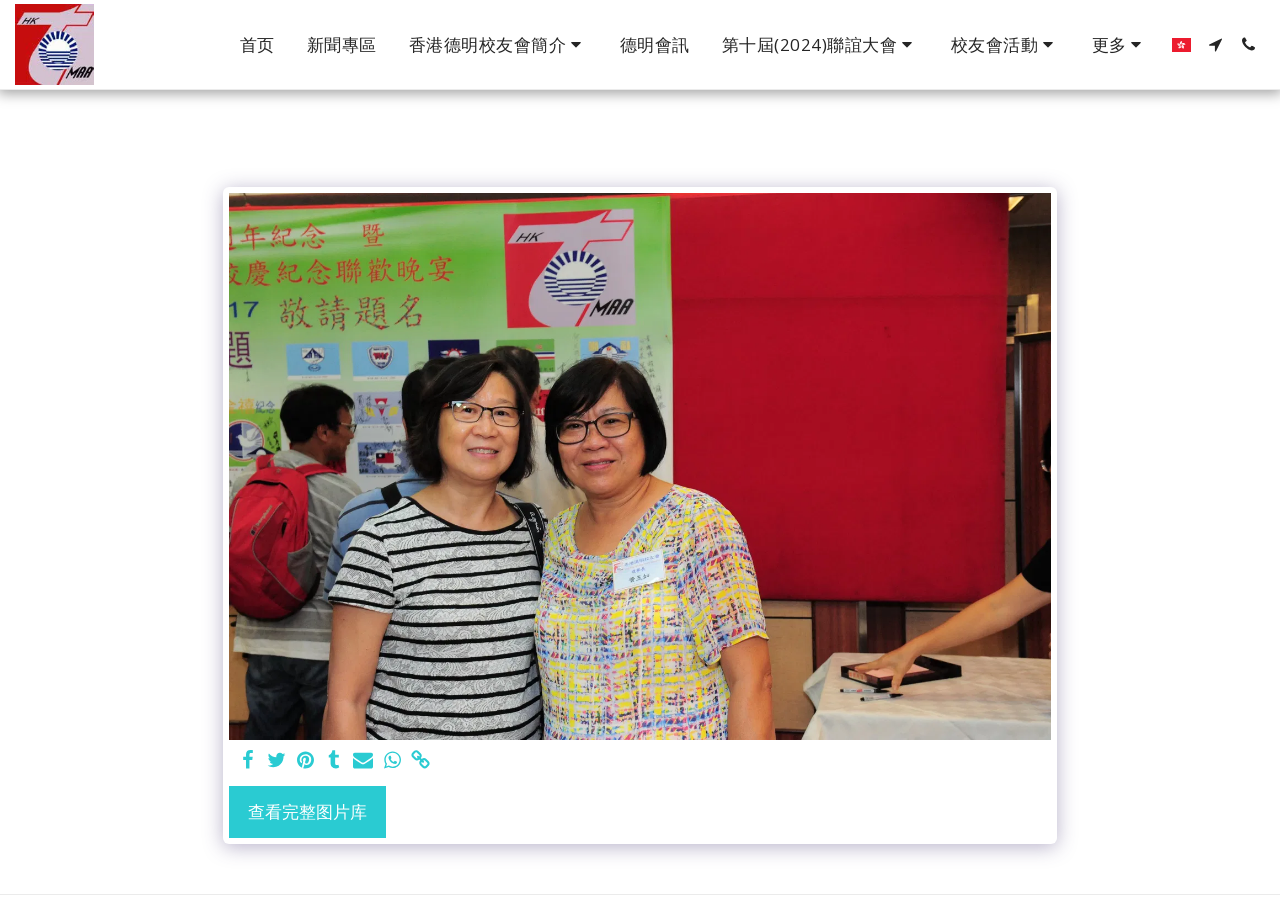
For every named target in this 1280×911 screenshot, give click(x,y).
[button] (498, 45)
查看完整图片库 (307, 811)
